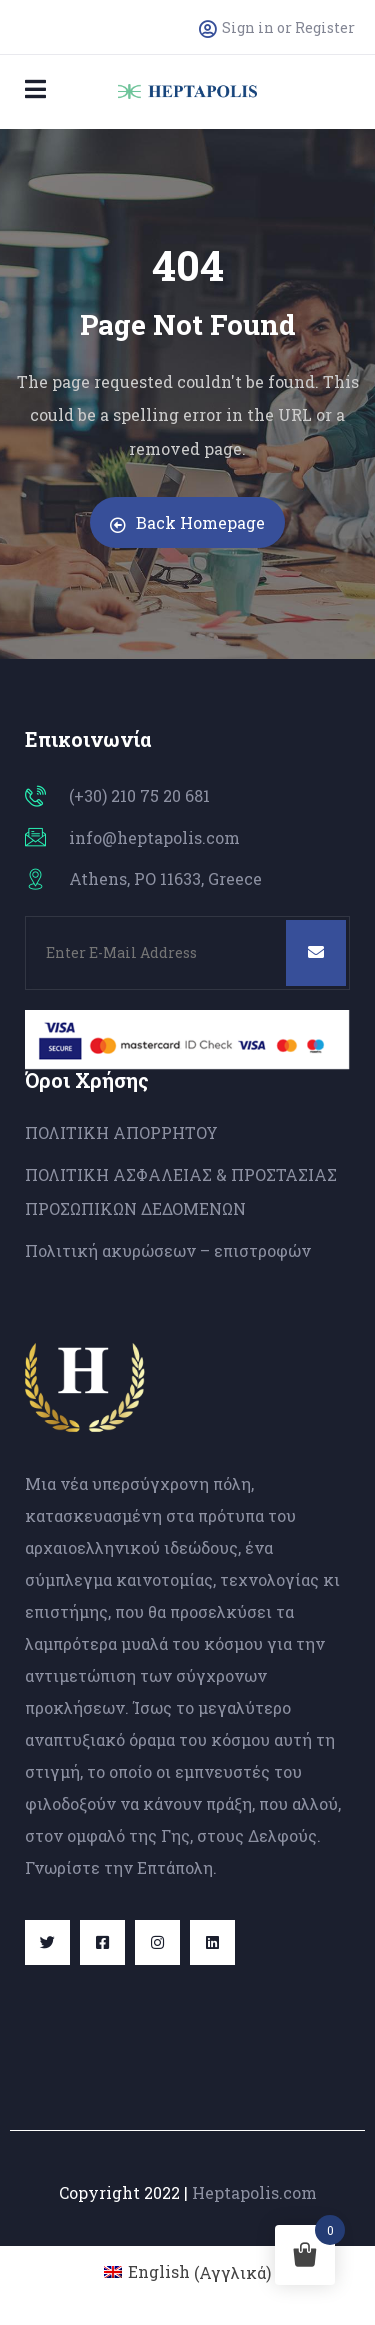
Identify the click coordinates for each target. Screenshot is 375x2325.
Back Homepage (187, 522)
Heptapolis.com (254, 2192)
